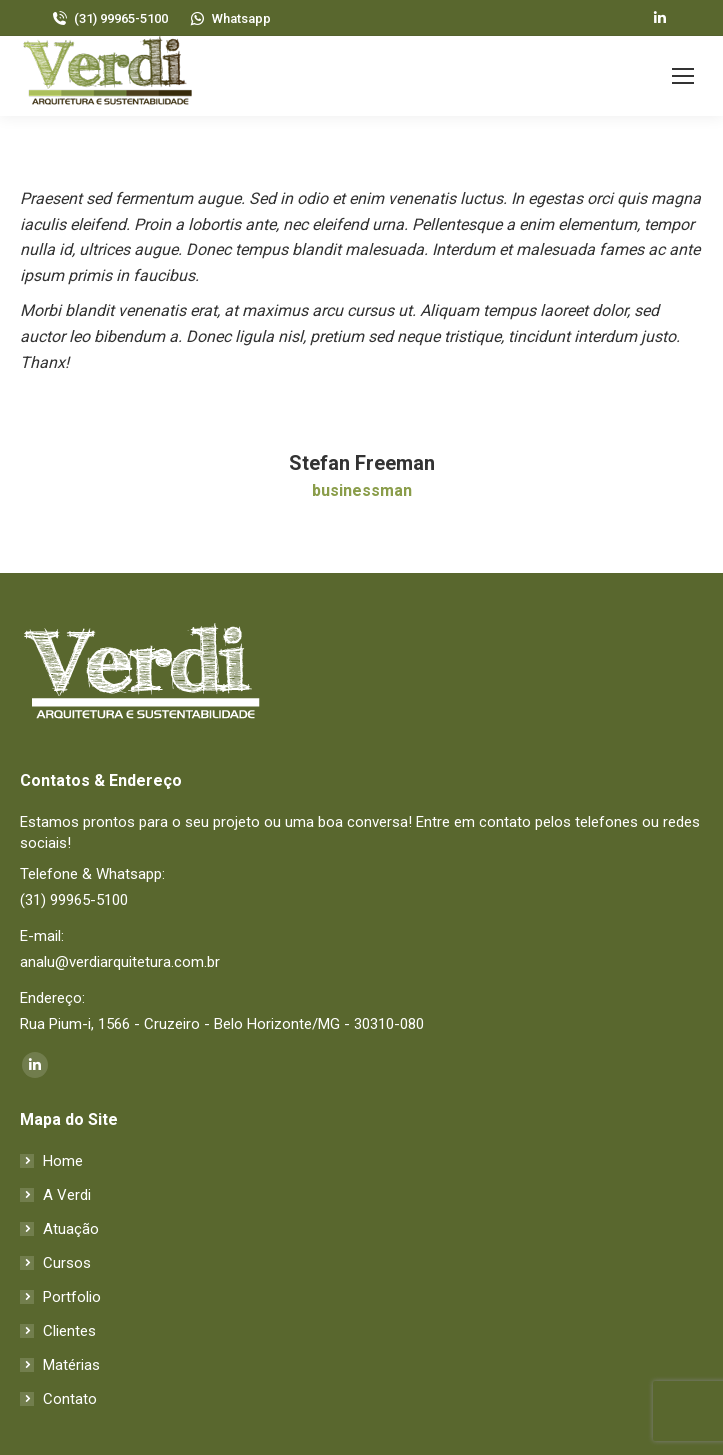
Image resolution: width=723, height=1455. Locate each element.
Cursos (67, 1263)
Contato (70, 1399)
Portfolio (72, 1297)
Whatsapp (229, 18)
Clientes (69, 1331)
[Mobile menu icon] (683, 76)
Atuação (71, 1229)
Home (63, 1161)
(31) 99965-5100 (109, 18)
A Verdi (67, 1195)
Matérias (71, 1365)
